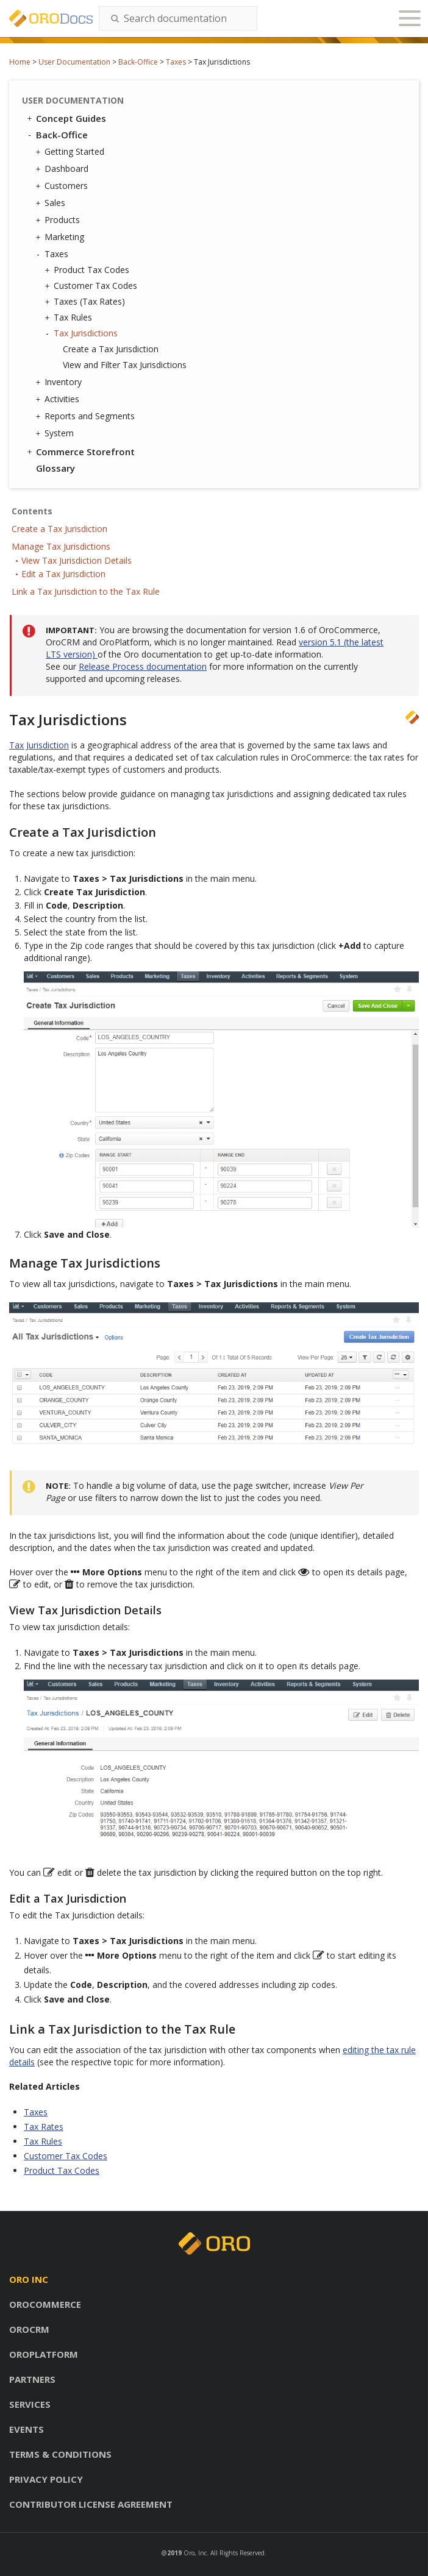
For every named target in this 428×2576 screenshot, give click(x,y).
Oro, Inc (195, 2553)
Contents (32, 511)
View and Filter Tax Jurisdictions (125, 365)
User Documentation (74, 62)
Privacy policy (46, 2479)
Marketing (61, 237)
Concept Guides (65, 118)
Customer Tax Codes (92, 286)
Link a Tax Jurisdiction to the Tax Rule (86, 591)
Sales (51, 203)
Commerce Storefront (80, 451)
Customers (63, 186)
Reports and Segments (86, 416)
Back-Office (138, 62)
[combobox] (178, 18)
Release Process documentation (143, 666)
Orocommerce (45, 2304)
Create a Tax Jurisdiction (111, 349)
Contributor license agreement (91, 2504)
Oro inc (28, 2279)
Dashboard (63, 169)
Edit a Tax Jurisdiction (63, 574)
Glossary (55, 468)
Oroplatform (43, 2354)
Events (26, 2429)
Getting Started (71, 152)
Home (19, 62)
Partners (32, 2379)
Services (30, 2404)
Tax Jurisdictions (83, 333)
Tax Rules (70, 317)
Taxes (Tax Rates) (86, 302)
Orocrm (29, 2329)
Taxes (176, 62)
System (56, 433)
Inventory (60, 382)
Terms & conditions (60, 2454)
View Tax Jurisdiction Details (76, 560)
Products (59, 220)
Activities (58, 399)
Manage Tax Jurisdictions (61, 546)
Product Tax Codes (88, 270)
